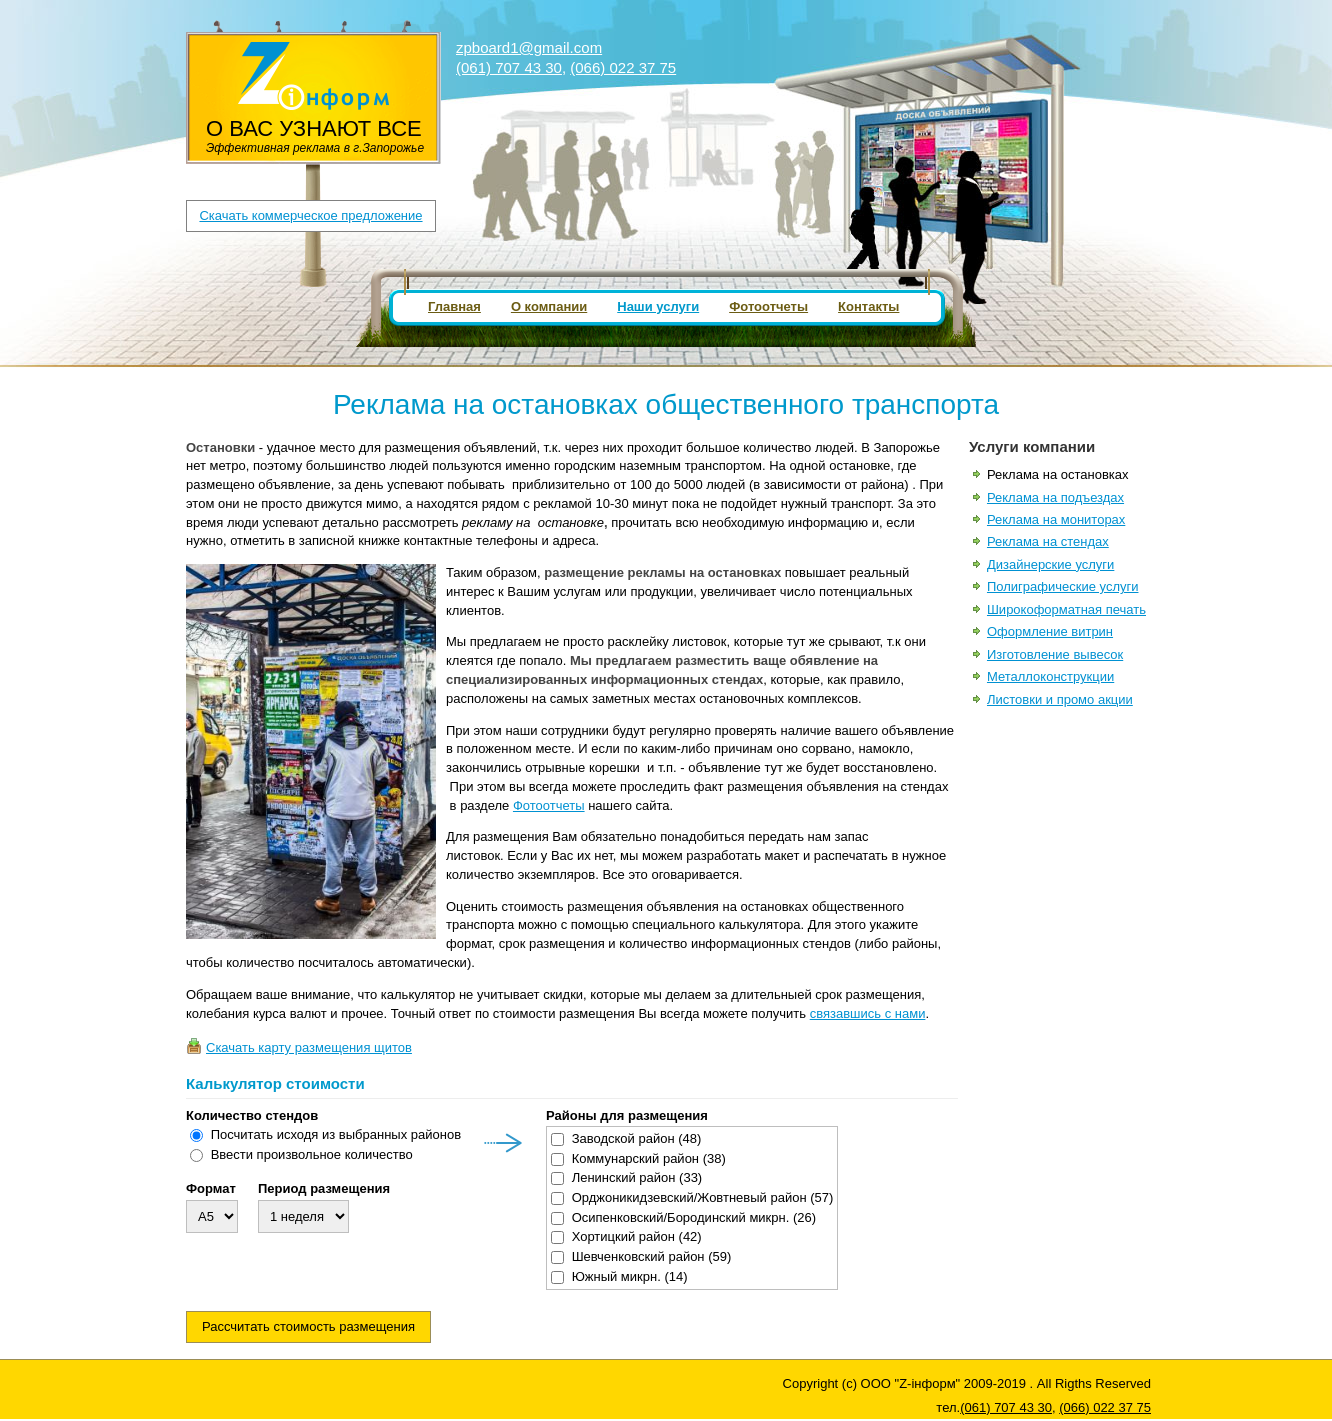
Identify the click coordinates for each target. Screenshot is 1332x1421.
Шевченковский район (652, 1256)
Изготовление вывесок (1055, 654)
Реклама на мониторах (1056, 519)
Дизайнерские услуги (1050, 564)
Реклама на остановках (1058, 474)
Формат (211, 1189)
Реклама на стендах (1048, 541)
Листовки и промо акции (1060, 699)
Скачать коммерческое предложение (310, 215)
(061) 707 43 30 (509, 67)
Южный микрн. (630, 1276)
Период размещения (324, 1189)
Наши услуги (658, 306)
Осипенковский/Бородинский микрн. (694, 1217)
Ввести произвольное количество (312, 1154)
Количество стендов (252, 1116)
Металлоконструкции (1050, 676)
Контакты (868, 306)
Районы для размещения (627, 1116)
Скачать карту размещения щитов (309, 1047)
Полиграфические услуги (1063, 586)
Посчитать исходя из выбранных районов (336, 1134)
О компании (549, 306)
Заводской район (637, 1138)
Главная (454, 306)
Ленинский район (637, 1177)
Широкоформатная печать (1066, 609)
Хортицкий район (637, 1236)
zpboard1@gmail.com (529, 47)
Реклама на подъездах (1055, 497)
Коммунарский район (649, 1158)
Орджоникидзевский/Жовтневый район (703, 1197)
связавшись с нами (868, 1013)
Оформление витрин (1050, 631)
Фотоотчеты (768, 306)
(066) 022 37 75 (623, 67)
